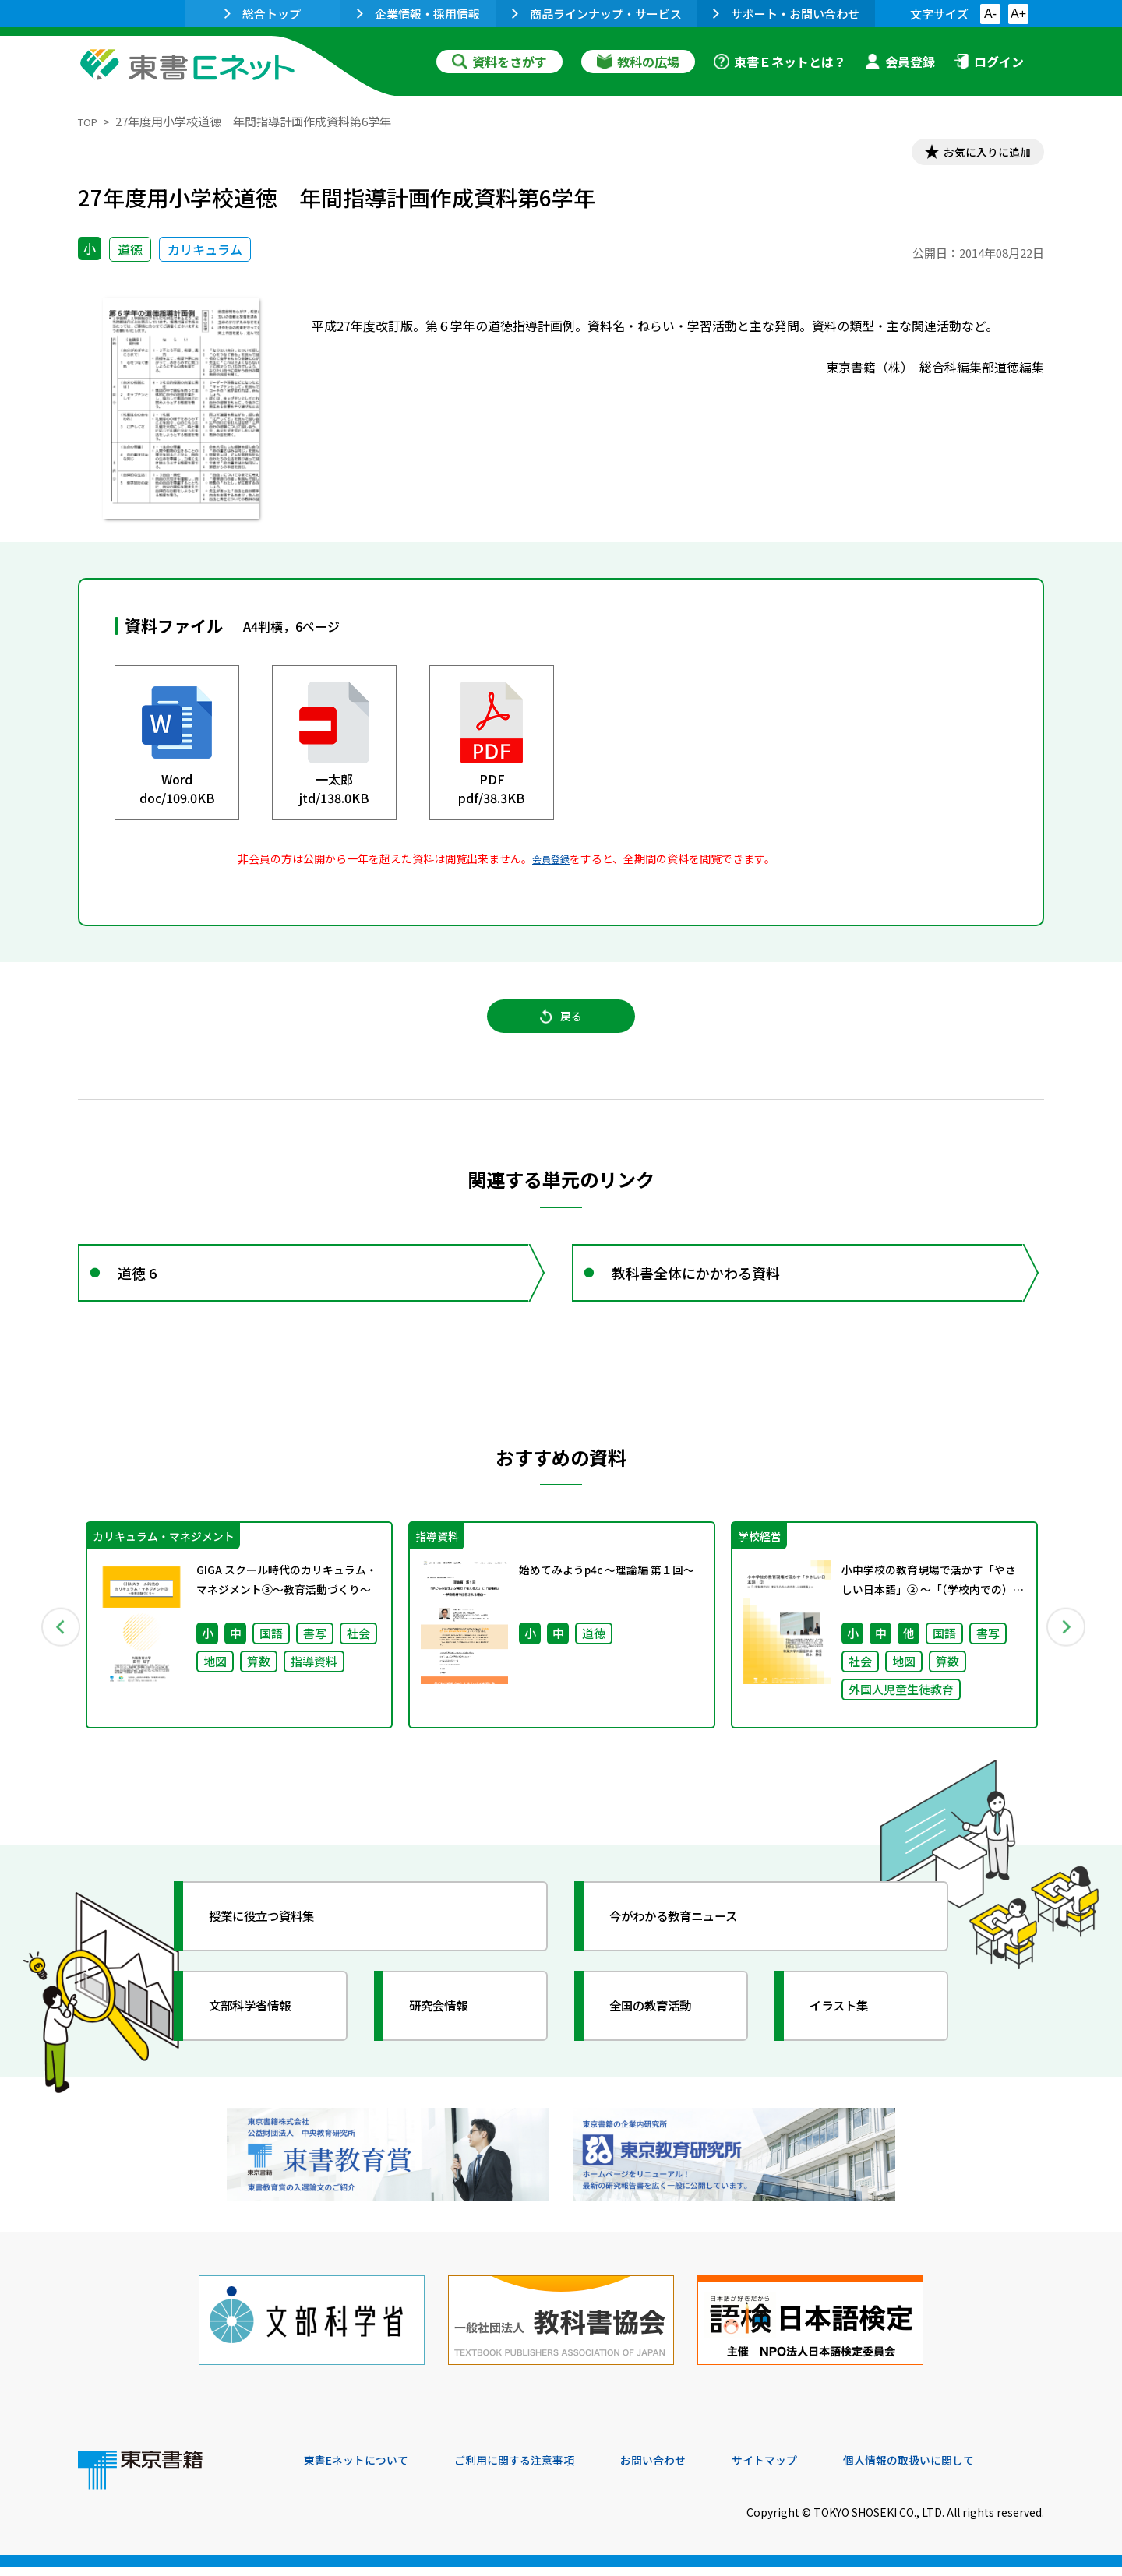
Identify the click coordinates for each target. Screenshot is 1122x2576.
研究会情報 (450, 2037)
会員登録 (900, 61)
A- (990, 13)
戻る (561, 1029)
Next (1066, 1653)
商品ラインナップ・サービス (597, 13)
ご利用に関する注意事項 (538, 2470)
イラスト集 (850, 2037)
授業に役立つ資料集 (277, 1947)
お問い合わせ (690, 2470)
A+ (1018, 13)
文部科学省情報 (263, 2037)
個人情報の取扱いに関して (969, 2470)
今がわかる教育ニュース (691, 1947)
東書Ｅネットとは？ (780, 61)
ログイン (989, 61)
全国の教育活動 (664, 2037)
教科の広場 (638, 61)
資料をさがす (499, 61)
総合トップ (262, 13)
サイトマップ (811, 2470)
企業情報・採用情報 (418, 13)
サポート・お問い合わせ (786, 13)
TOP (90, 121)
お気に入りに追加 (977, 154)
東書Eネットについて (364, 2470)
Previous (55, 1653)
